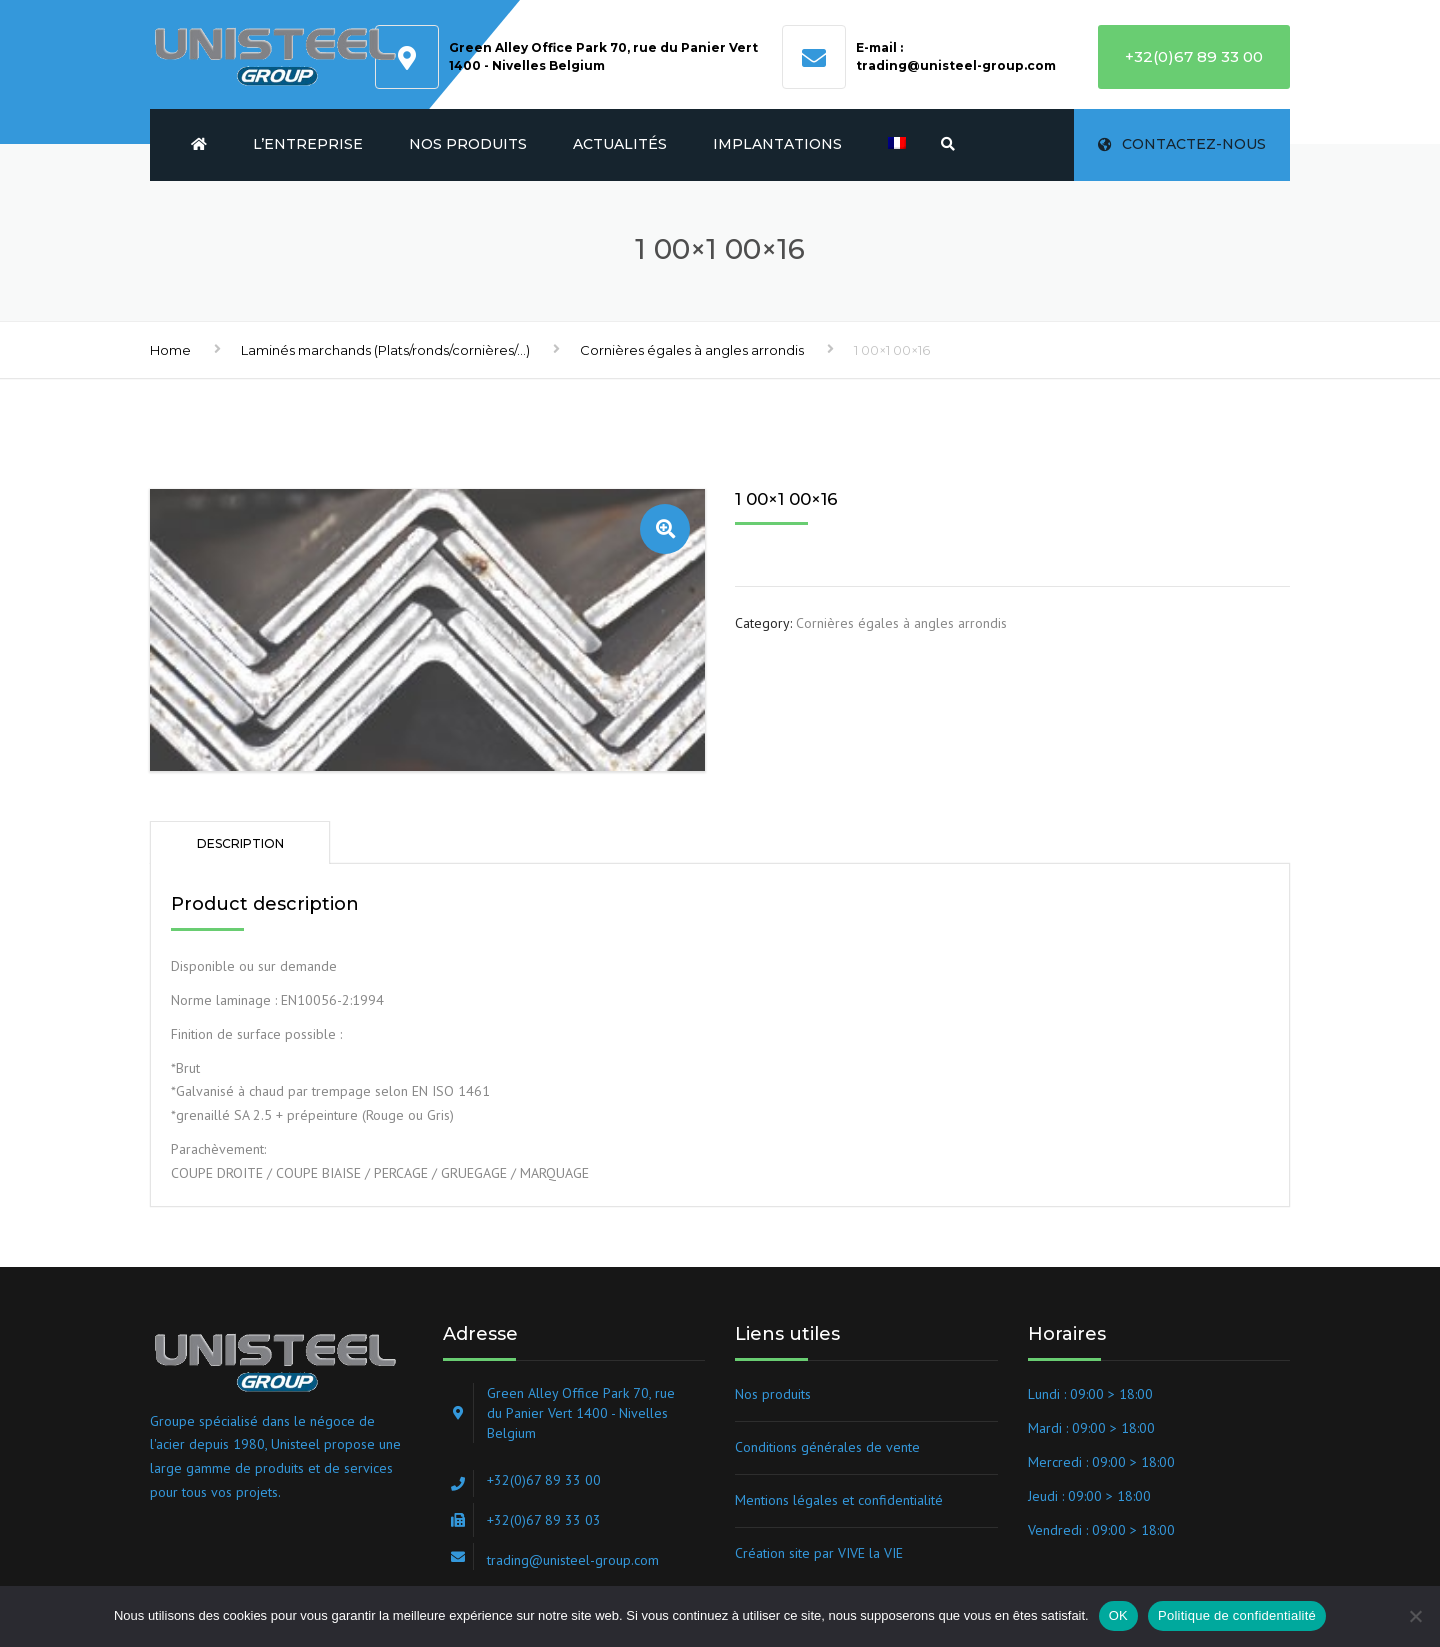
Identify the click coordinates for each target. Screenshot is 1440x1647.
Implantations (777, 144)
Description (240, 843)
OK (1118, 1615)
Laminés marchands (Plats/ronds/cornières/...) (385, 350)
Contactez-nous (1182, 144)
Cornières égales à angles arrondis (692, 350)
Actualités (620, 144)
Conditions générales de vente (827, 1447)
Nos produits (468, 144)
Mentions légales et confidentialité (839, 1500)
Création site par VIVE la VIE (819, 1553)
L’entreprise (308, 144)
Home (170, 350)
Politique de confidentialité (1237, 1615)
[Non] (1415, 1616)
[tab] (240, 842)
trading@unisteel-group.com (956, 65)
